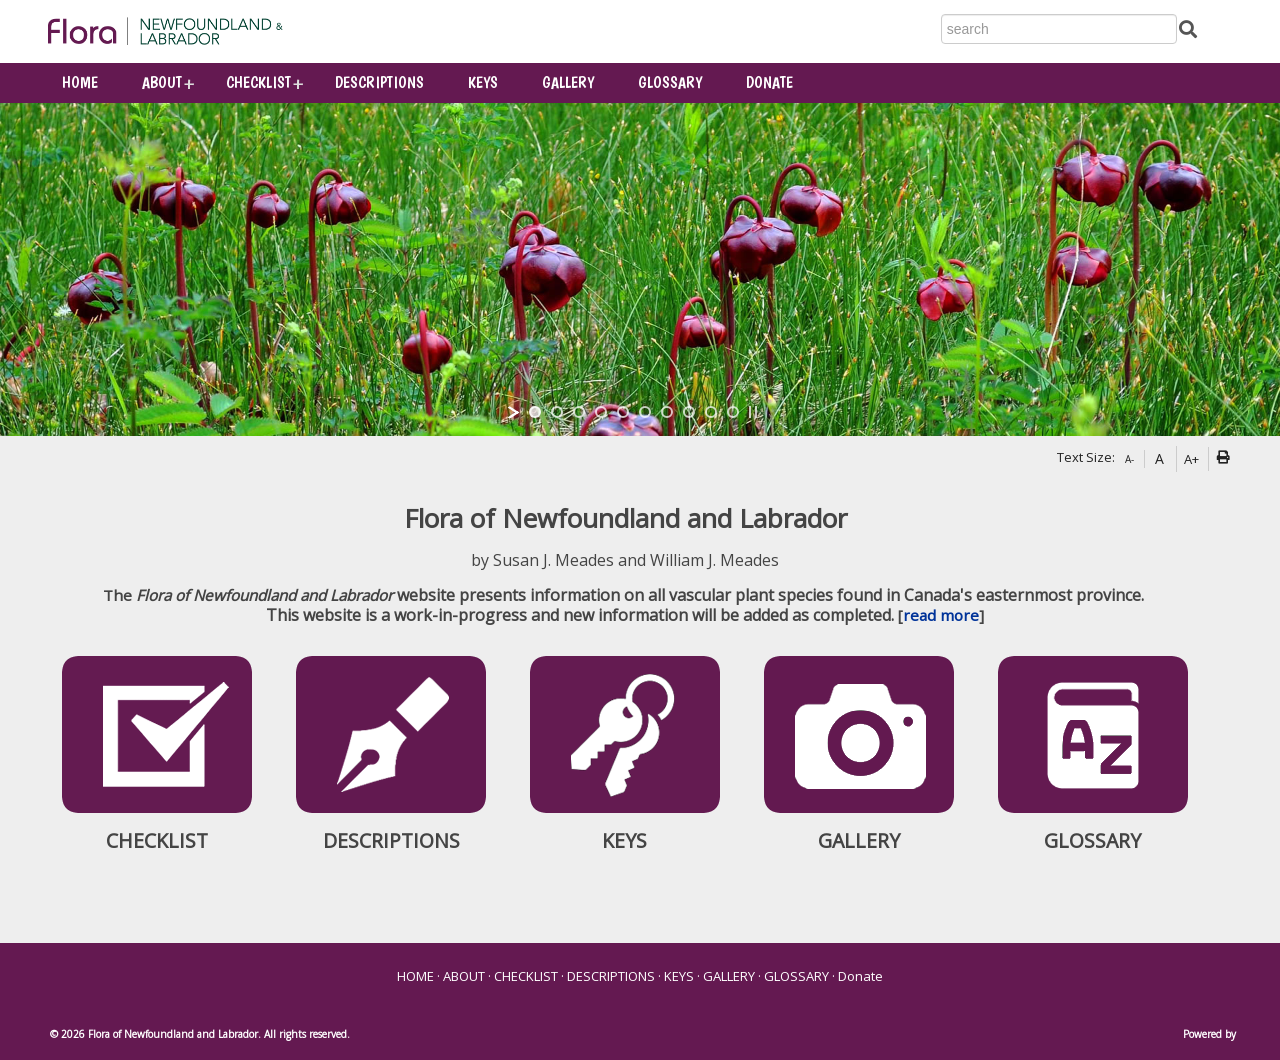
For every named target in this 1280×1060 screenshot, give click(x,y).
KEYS (483, 82)
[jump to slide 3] (579, 412)
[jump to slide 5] (623, 412)
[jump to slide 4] (601, 412)
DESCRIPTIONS (379, 82)
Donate (769, 82)
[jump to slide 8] (689, 412)
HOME (80, 82)
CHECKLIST (258, 82)
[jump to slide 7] (667, 412)
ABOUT (162, 82)
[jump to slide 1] (535, 412)
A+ (1191, 459)
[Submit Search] (1188, 27)
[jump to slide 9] (711, 412)
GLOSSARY (670, 82)
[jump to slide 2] (557, 412)
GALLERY (568, 82)
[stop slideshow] (753, 412)
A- (1129, 459)
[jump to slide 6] (645, 412)
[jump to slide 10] (733, 412)
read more (941, 615)
